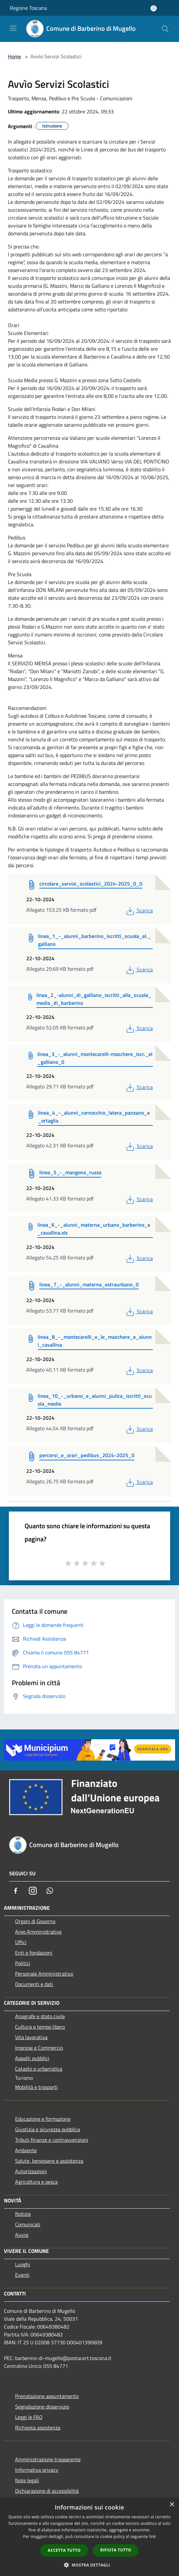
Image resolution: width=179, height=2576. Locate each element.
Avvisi (22, 2235)
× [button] (171, 2504)
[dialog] (89, 2537)
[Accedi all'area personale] (153, 8)
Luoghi (22, 2264)
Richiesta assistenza (37, 2427)
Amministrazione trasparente (48, 2459)
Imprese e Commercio (39, 2048)
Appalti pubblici (32, 2058)
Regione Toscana (28, 8)
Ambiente (26, 2150)
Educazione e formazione (42, 2119)
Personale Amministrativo (44, 1974)
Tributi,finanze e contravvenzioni (51, 2140)
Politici (22, 1963)
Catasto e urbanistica (38, 2069)
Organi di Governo (35, 1921)
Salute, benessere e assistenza (49, 2161)
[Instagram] (32, 1890)
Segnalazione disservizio (42, 2406)
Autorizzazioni (31, 2171)
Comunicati (27, 2224)
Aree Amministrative (38, 1932)
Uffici (21, 1942)
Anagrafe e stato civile (40, 2016)
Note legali (27, 2480)
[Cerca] (165, 29)
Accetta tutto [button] (64, 2550)
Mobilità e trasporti (36, 2087)
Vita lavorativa (31, 2037)
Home (14, 56)
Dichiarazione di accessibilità (47, 2491)
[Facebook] (15, 1890)
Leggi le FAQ (29, 2417)
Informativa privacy (36, 2470)
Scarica (139, 910)
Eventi (22, 2275)
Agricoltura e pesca (36, 2182)
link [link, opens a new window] (152, 2536)
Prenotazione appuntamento (47, 2396)
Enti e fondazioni (33, 1953)
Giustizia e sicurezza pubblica (47, 2129)
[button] (89, 2565)
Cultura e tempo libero (40, 2027)
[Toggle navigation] (13, 28)
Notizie (23, 2214)
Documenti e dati (34, 1984)
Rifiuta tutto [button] (115, 2550)
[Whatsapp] (49, 1890)
